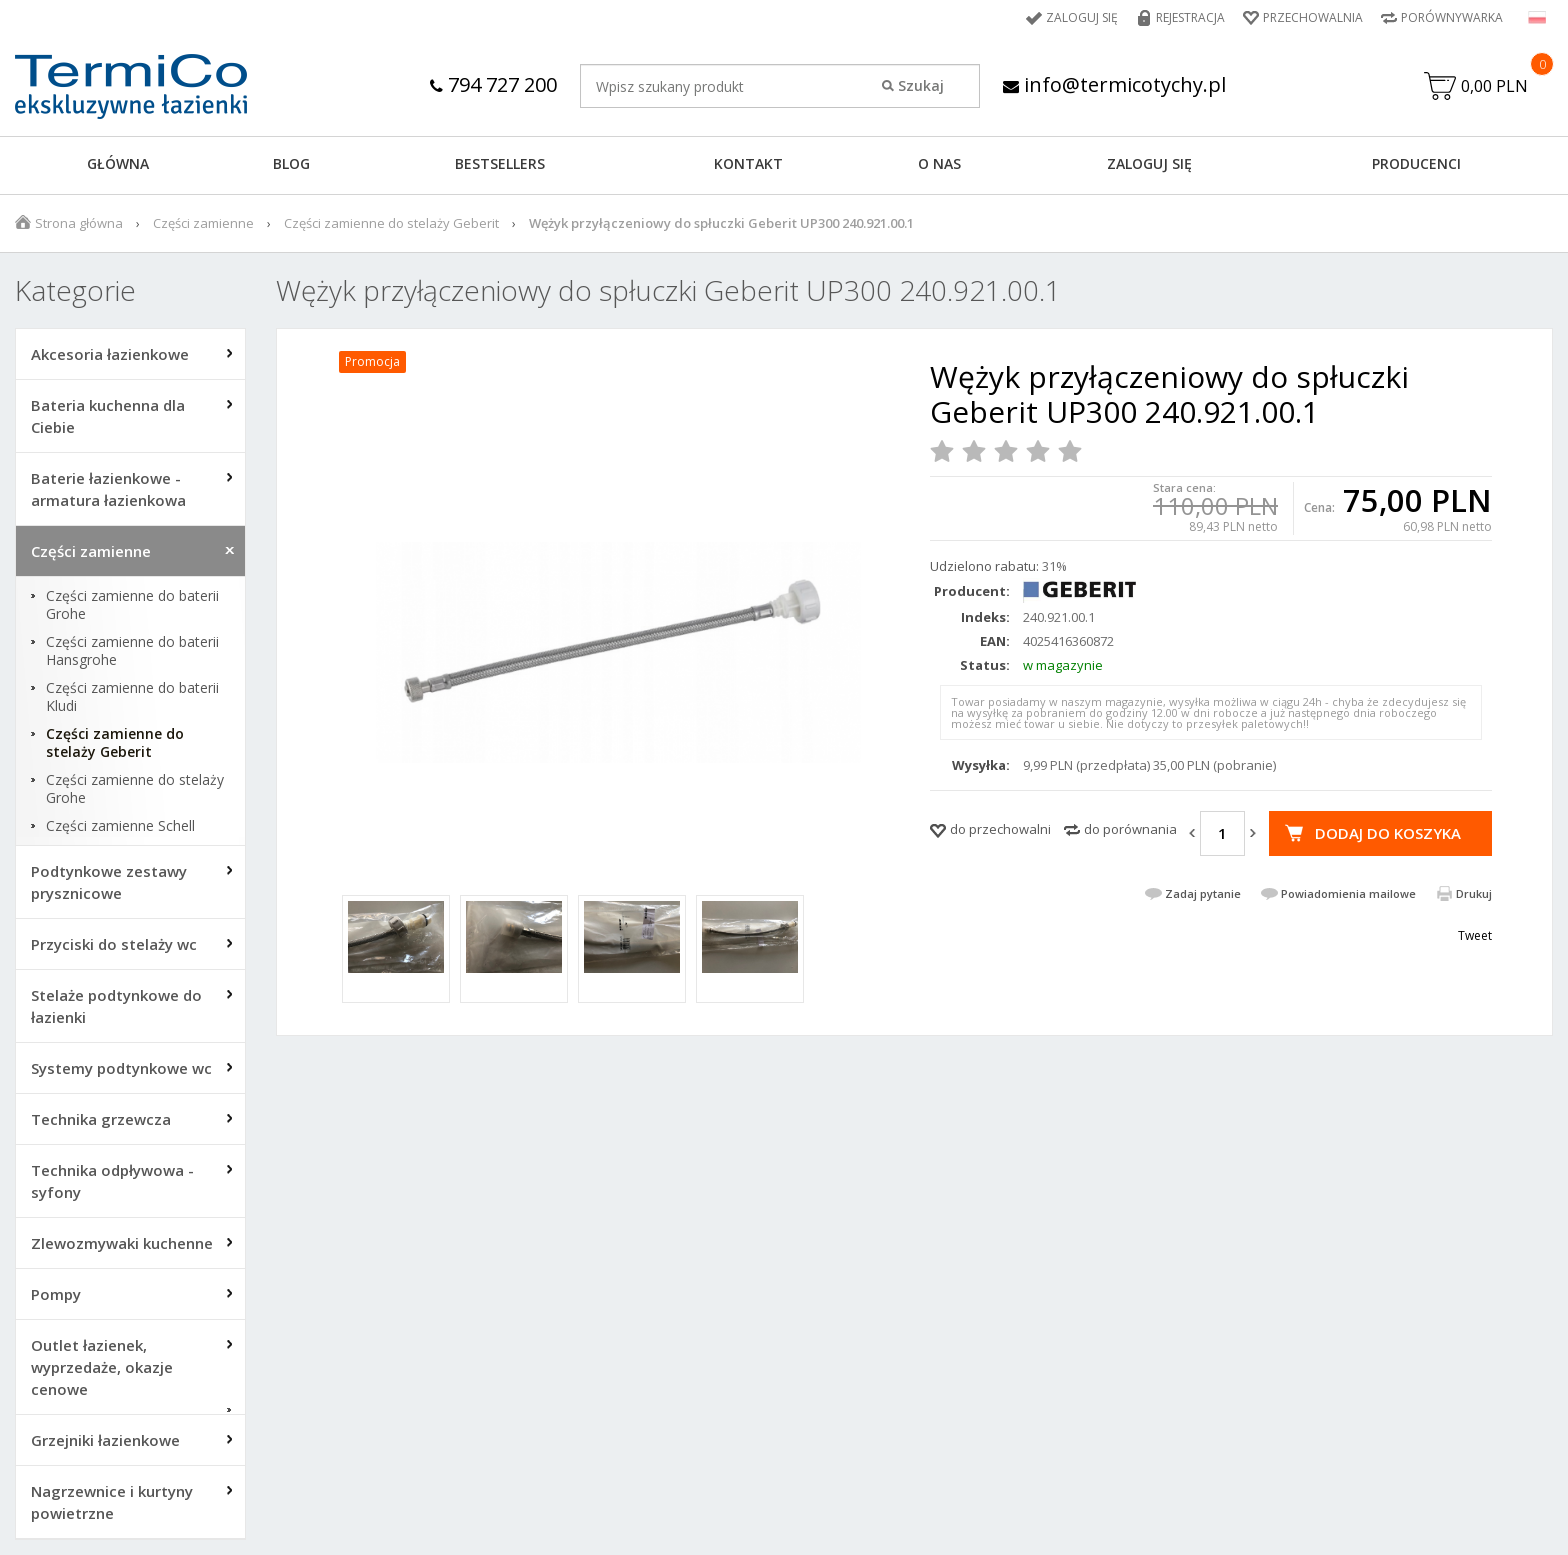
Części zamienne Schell (120, 826)
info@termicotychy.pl (1114, 84)
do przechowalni (1000, 829)
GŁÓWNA (118, 163)
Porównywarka (1452, 17)
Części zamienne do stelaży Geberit (391, 223)
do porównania (1130, 829)
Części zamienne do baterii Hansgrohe (132, 651)
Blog (291, 163)
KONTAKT (748, 163)
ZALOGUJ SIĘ (1149, 163)
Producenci (1416, 163)
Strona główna (79, 223)
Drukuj (1474, 893)
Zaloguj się (1082, 17)
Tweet (1475, 935)
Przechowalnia (1313, 17)
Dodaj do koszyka (1388, 833)
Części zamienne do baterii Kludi (132, 697)
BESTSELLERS (500, 163)
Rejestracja (1190, 17)
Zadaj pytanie (1203, 893)
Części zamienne (203, 223)
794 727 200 (493, 84)
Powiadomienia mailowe (1348, 893)
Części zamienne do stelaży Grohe (135, 789)
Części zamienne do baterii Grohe (132, 605)
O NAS (939, 163)
